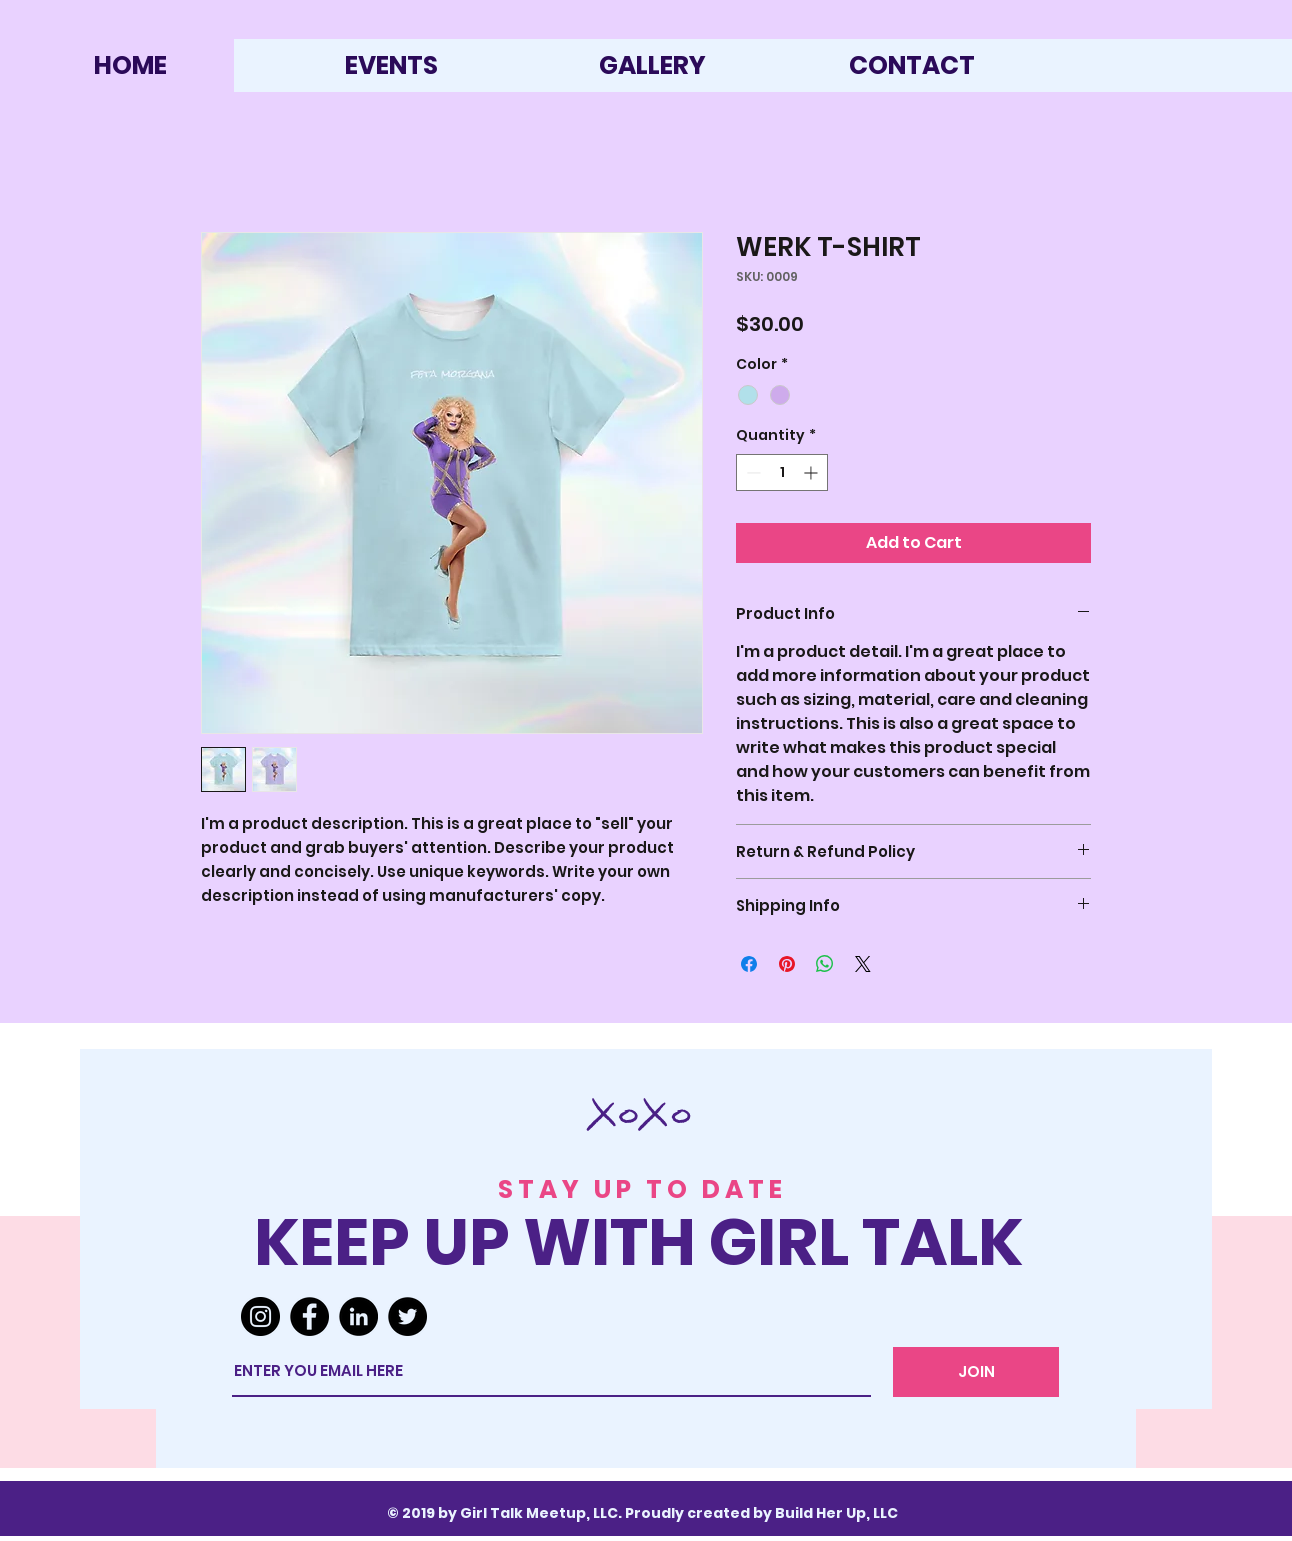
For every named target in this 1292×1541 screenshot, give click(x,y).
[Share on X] (863, 964)
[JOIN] (976, 1372)
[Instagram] (260, 1316)
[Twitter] (407, 1316)
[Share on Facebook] (749, 964)
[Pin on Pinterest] (787, 964)
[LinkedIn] (358, 1316)
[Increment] (812, 472)
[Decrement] (751, 472)
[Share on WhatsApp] (825, 964)
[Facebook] (309, 1316)
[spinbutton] (782, 472)
